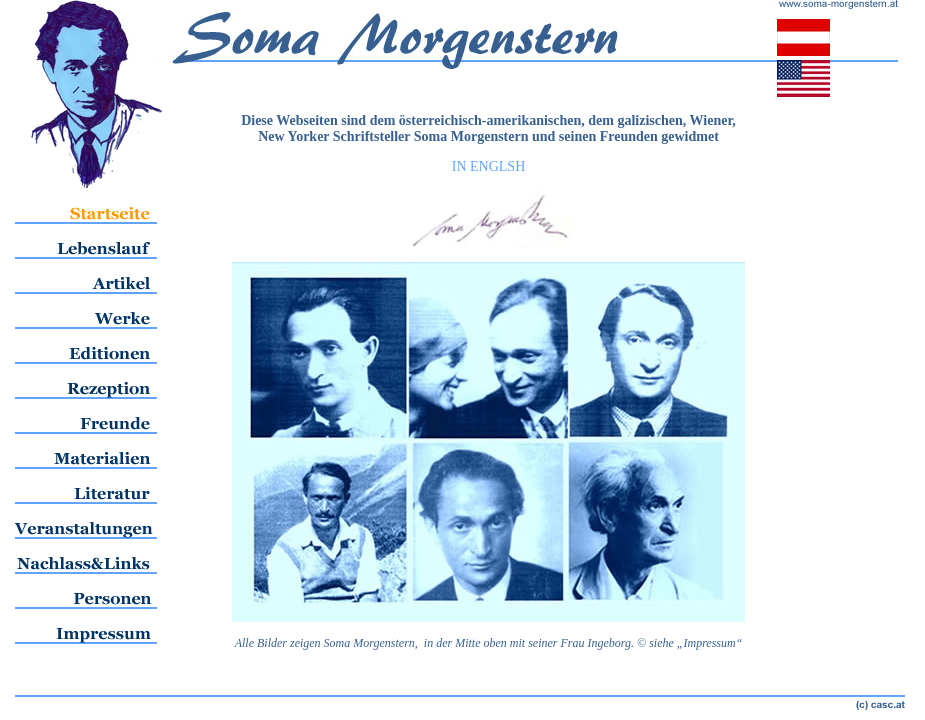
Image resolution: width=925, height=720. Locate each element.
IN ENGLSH (489, 166)
